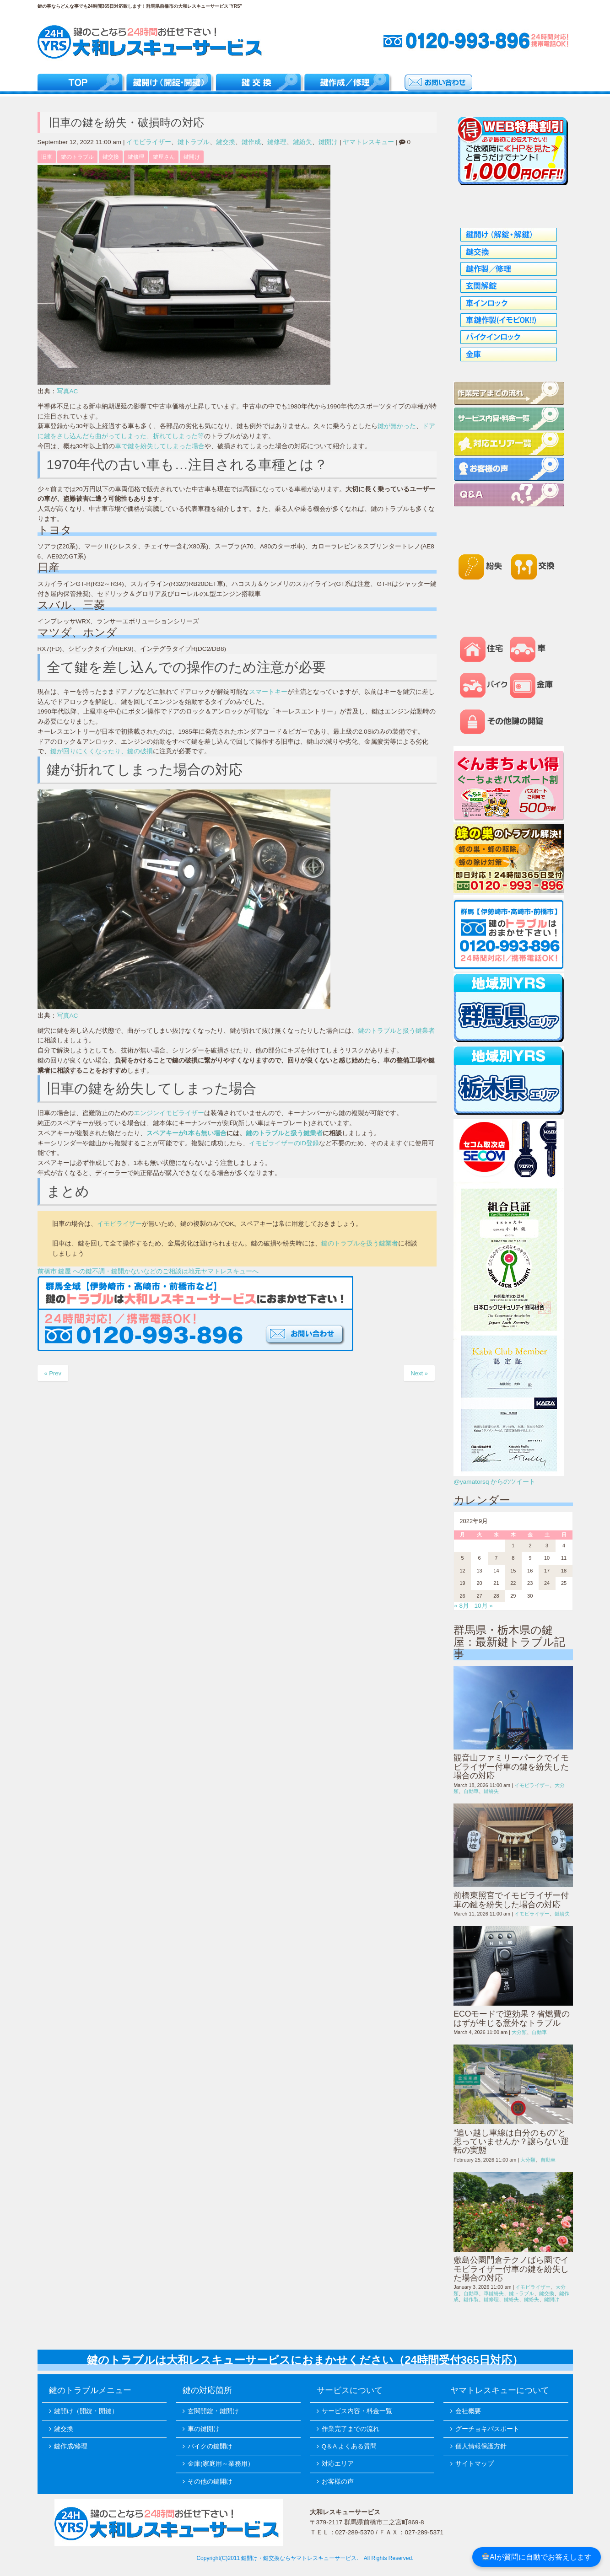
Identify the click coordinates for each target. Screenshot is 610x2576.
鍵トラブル (194, 142)
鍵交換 (225, 142)
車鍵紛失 (494, 2293)
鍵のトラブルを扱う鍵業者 (359, 1243)
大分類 (519, 2032)
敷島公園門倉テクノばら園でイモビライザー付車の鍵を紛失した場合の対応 (511, 2268)
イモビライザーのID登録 (284, 1143)
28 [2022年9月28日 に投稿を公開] (496, 1596)
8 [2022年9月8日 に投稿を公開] (513, 1558)
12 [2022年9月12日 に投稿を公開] (462, 1570)
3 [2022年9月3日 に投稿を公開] (546, 1545)
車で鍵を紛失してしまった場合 (160, 446)
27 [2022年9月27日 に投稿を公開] (479, 1596)
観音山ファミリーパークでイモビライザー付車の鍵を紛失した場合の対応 (511, 1766)
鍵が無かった (397, 426)
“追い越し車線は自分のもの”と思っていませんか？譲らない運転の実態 (511, 2141)
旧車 (46, 157)
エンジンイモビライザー (169, 1113)
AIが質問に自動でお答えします (537, 2557)
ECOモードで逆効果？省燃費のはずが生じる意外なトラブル (511, 2018)
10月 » (483, 1605)
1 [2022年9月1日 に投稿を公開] (513, 1545)
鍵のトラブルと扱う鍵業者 (396, 1030)
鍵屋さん (164, 157)
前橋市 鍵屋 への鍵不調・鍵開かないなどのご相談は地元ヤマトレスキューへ (148, 1271)
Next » (419, 1373)
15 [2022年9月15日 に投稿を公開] (513, 1570)
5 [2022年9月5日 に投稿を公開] (462, 1558)
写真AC (67, 391)
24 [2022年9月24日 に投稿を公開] (547, 1583)
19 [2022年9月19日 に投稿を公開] (462, 1583)
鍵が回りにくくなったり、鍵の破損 (101, 751)
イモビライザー (148, 142)
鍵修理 (276, 142)
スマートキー (268, 691)
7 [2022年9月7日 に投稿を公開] (496, 1558)
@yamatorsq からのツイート (494, 1481)
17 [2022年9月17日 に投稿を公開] (547, 1570)
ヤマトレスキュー (368, 142)
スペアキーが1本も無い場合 (186, 1133)
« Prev (53, 1373)
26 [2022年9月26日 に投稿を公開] (462, 1596)
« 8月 (461, 1605)
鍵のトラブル (77, 157)
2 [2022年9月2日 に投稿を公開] (530, 1545)
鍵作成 (251, 142)
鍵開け (328, 142)
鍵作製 (471, 2299)
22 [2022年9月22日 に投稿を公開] (513, 1583)
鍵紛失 (302, 142)
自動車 (471, 1791)
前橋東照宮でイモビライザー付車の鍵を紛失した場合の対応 (511, 1900)
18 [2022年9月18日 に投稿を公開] (564, 1570)
